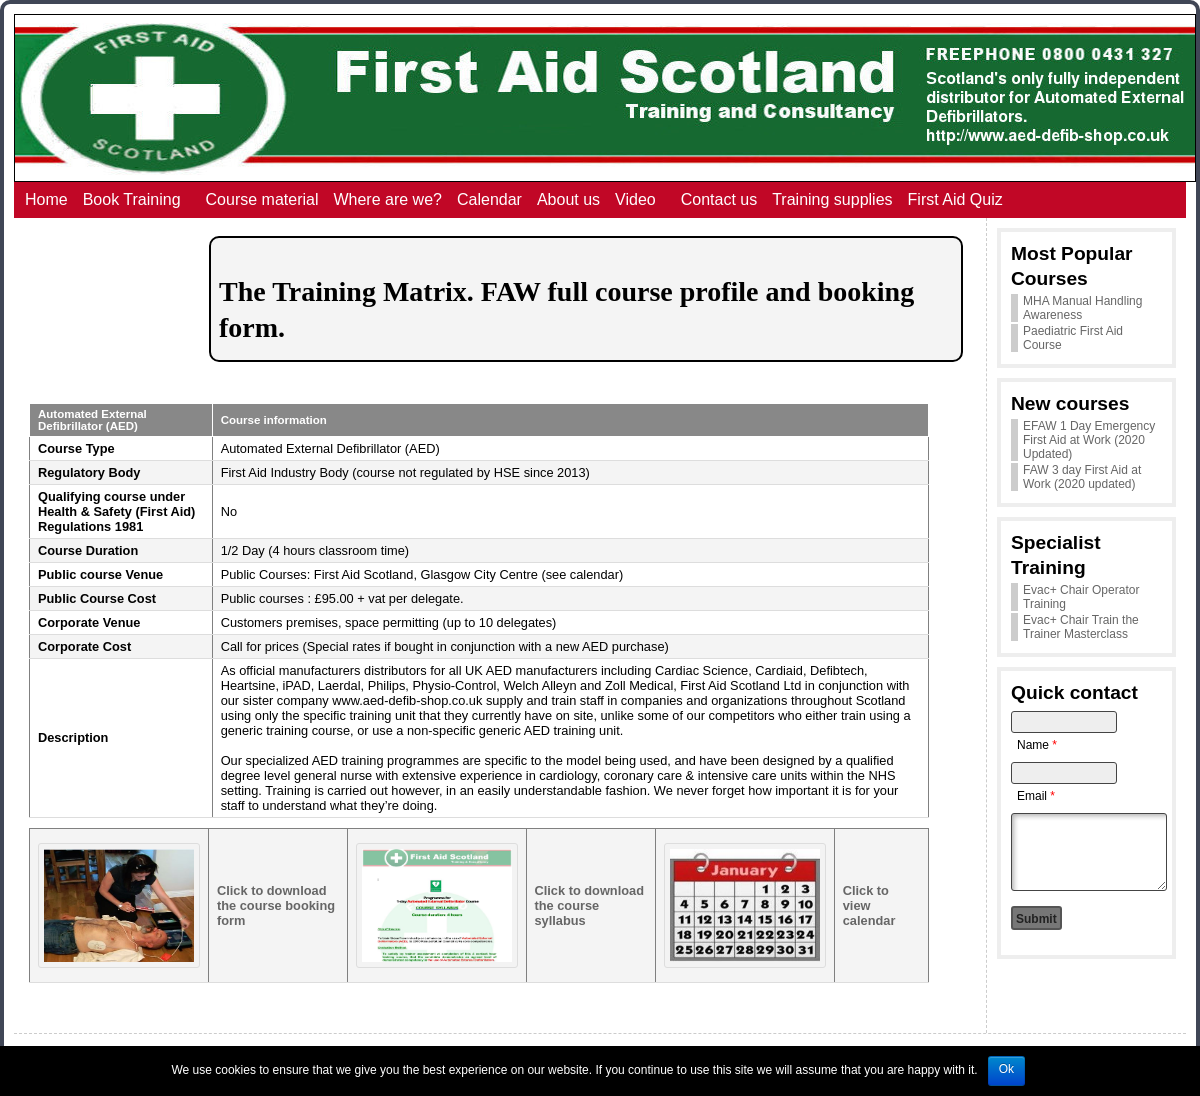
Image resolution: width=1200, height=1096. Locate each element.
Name (1037, 745)
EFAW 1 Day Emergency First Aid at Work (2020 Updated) (1089, 440)
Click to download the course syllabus (590, 905)
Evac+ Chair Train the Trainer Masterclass (1081, 627)
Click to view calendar (869, 905)
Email (1036, 796)
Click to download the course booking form (276, 905)
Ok (1006, 1069)
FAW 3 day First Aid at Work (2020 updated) (1082, 477)
